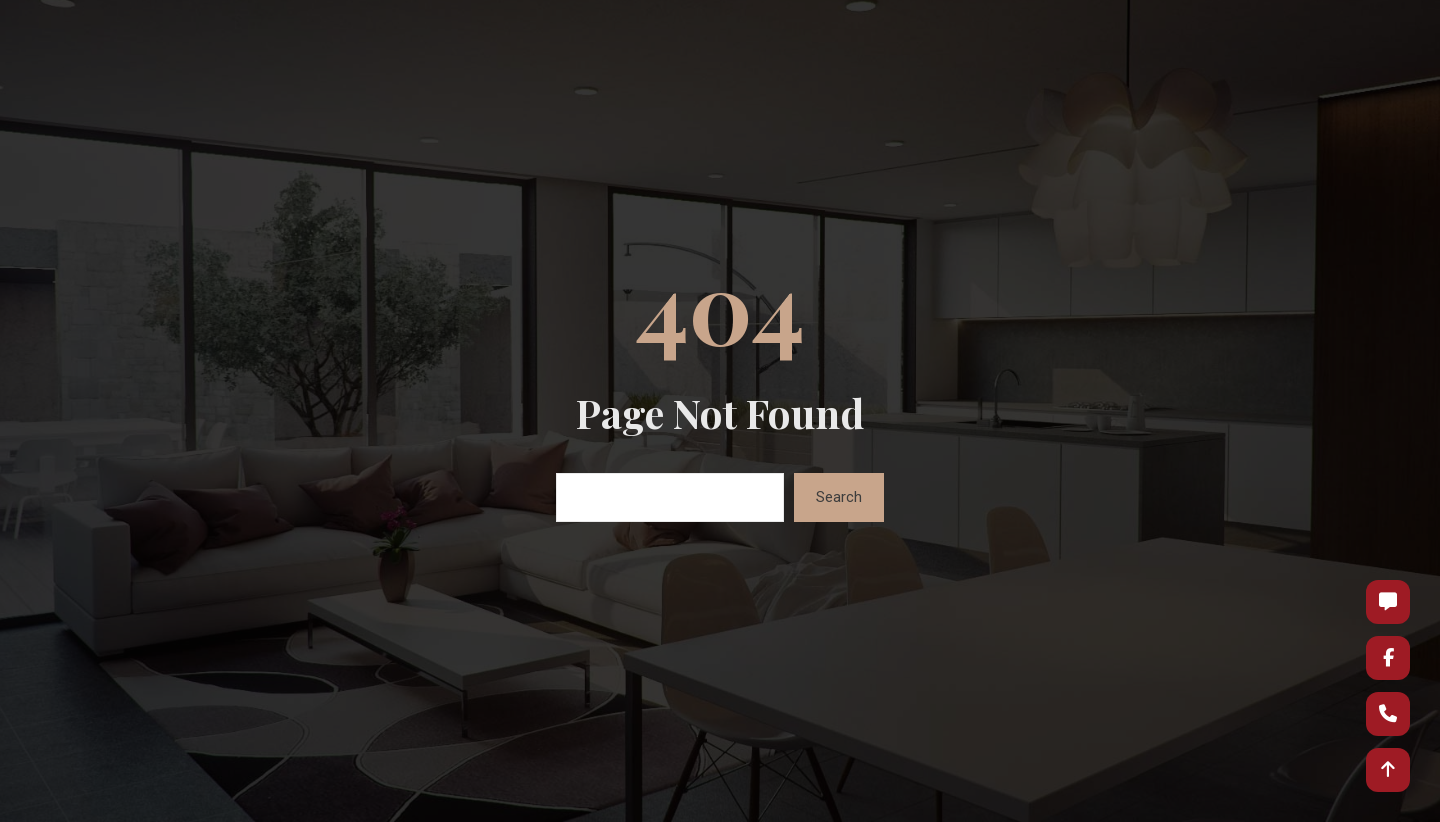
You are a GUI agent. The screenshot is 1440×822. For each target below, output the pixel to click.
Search (839, 497)
